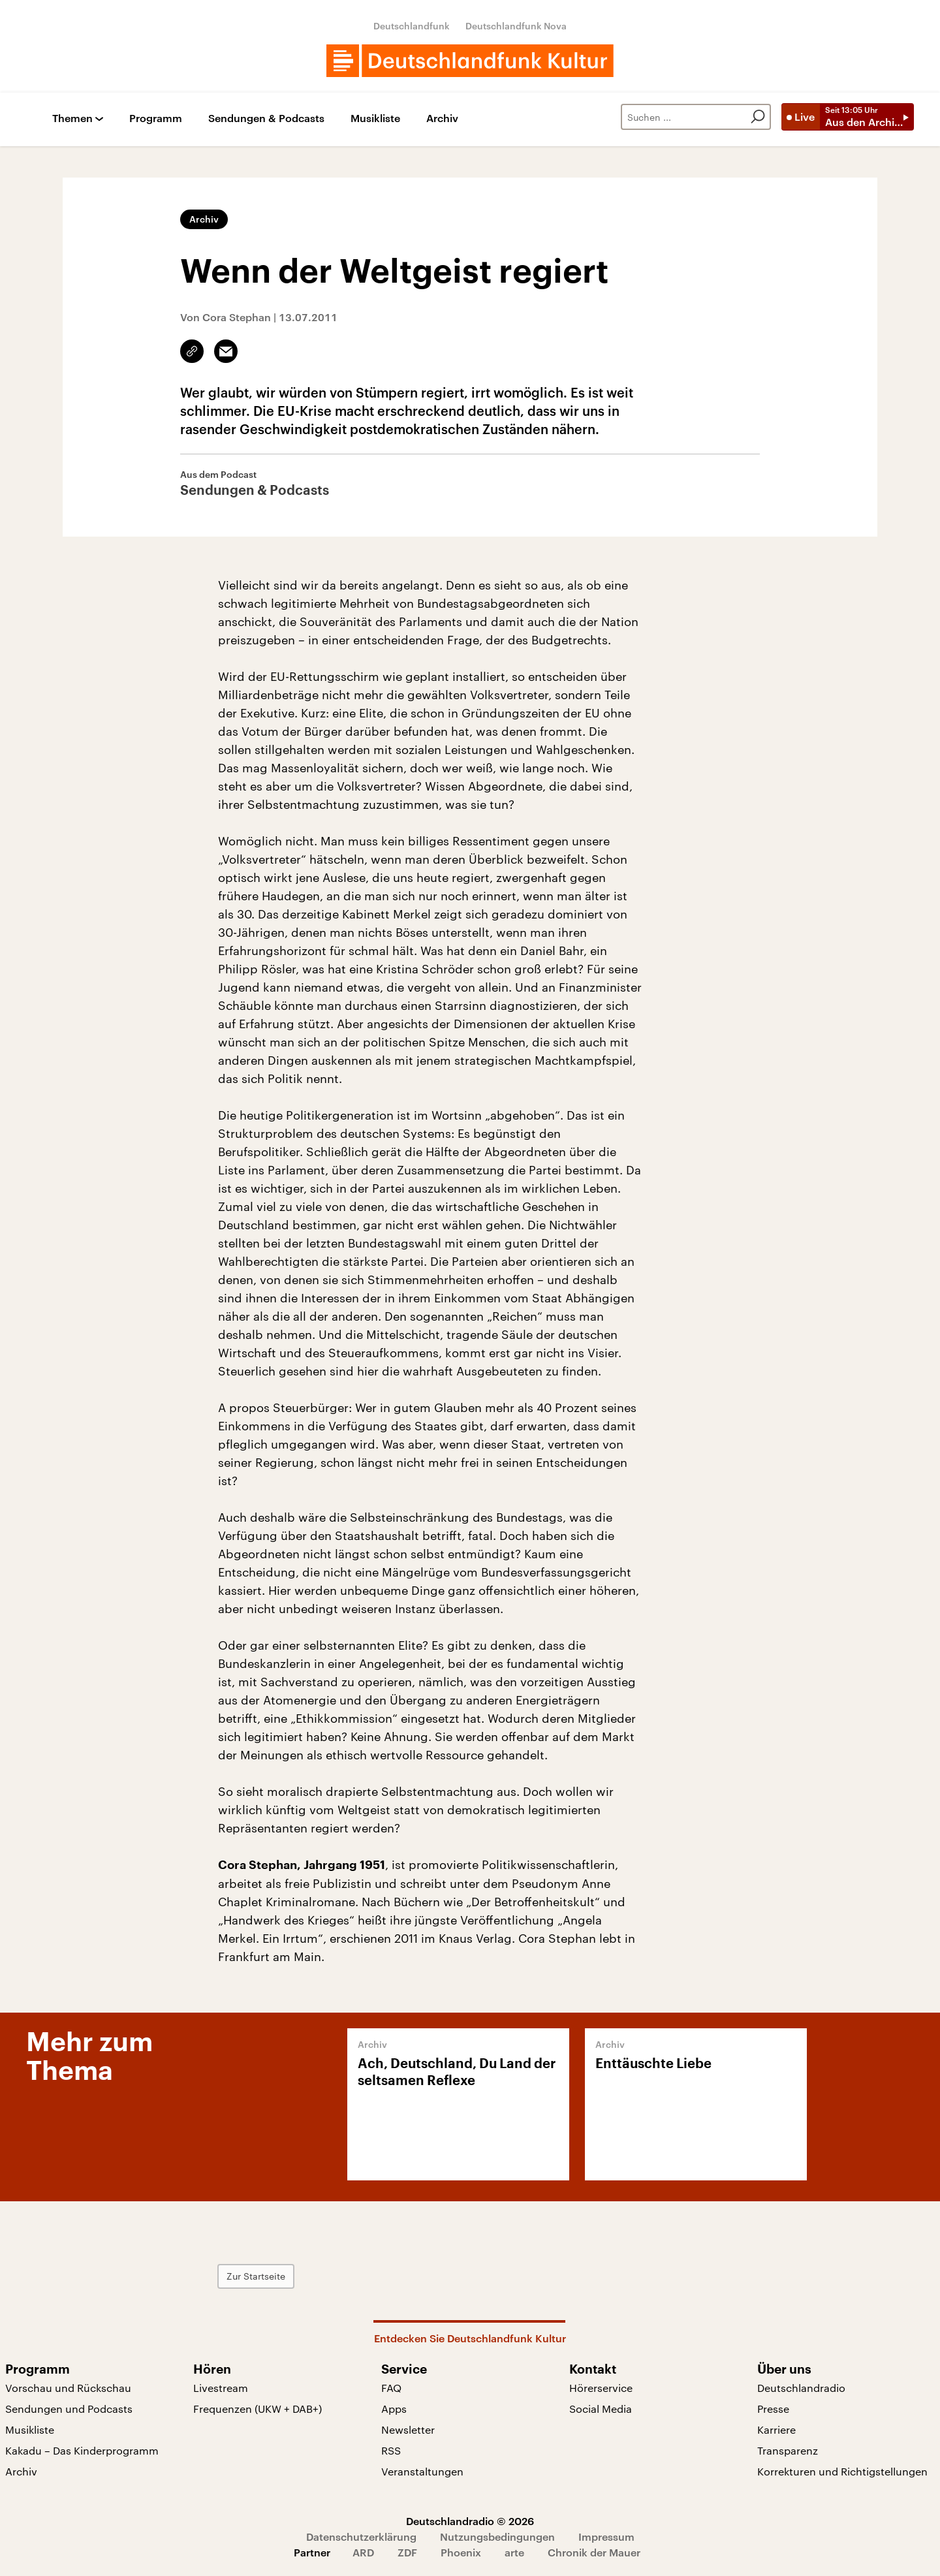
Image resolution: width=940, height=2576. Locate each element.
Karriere (776, 2429)
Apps (394, 2408)
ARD (363, 2552)
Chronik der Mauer (594, 2552)
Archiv (442, 118)
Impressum (606, 2536)
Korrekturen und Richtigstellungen (842, 2471)
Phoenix (461, 2552)
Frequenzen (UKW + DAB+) (257, 2408)
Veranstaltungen (422, 2471)
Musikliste (375, 118)
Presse (773, 2408)
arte (514, 2552)
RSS (391, 2450)
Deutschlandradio (801, 2387)
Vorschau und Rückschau (68, 2387)
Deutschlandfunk (411, 25)
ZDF (407, 2552)
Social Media (600, 2408)
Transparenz (787, 2450)
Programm (155, 118)
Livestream (220, 2387)
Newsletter (408, 2429)
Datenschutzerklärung (361, 2536)
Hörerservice (601, 2387)
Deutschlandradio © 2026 (470, 2521)
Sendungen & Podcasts (266, 118)
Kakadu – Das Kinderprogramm (82, 2450)
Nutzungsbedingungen (497, 2536)
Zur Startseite (256, 2276)
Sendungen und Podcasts (69, 2408)
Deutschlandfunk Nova (516, 25)
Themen (72, 118)
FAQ (391, 2387)
